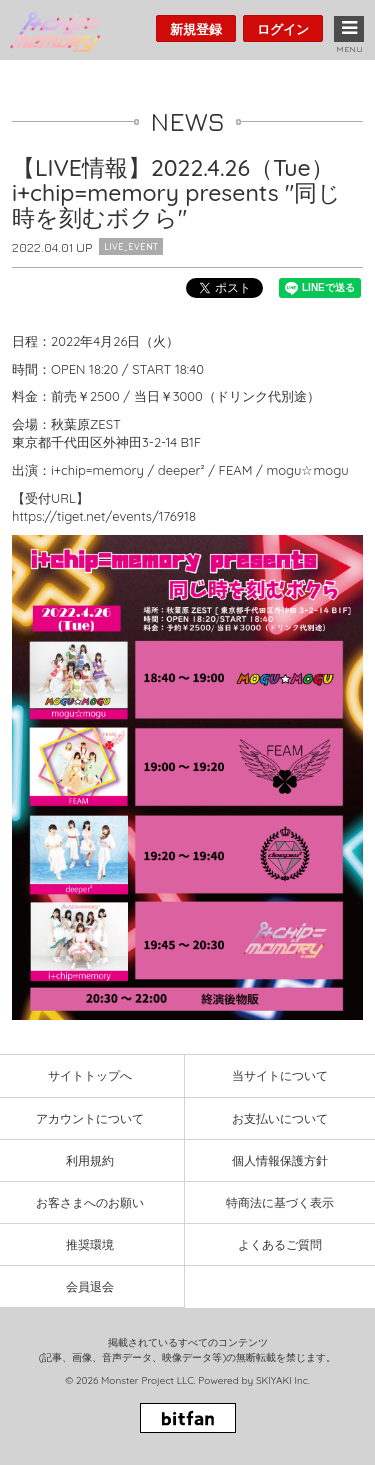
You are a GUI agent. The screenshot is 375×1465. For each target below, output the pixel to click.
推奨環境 (90, 1244)
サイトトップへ (90, 1075)
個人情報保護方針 (280, 1160)
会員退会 (90, 1286)
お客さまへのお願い (90, 1202)
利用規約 (90, 1160)
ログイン (283, 29)
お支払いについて (280, 1118)
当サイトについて (280, 1075)
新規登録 (196, 29)
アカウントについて (90, 1118)
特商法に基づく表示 (280, 1202)
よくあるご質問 (280, 1244)
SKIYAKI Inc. (283, 1380)
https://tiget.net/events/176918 (104, 516)
